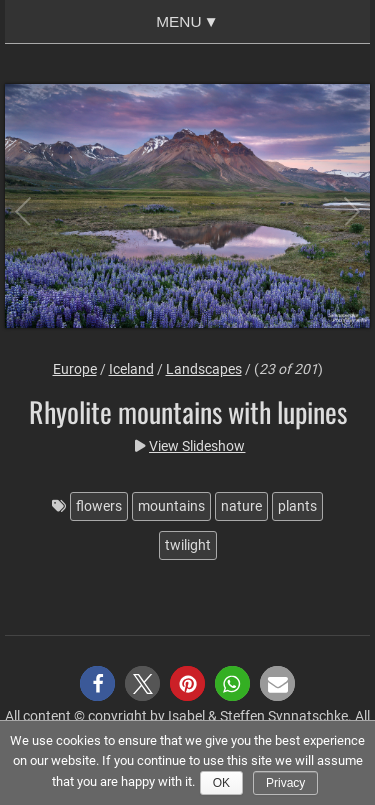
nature (241, 506)
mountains (171, 506)
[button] (97, 683)
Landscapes (204, 369)
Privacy (285, 783)
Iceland (131, 369)
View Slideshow (197, 446)
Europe (75, 369)
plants (297, 506)
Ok (221, 783)
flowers (99, 506)
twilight (188, 545)
